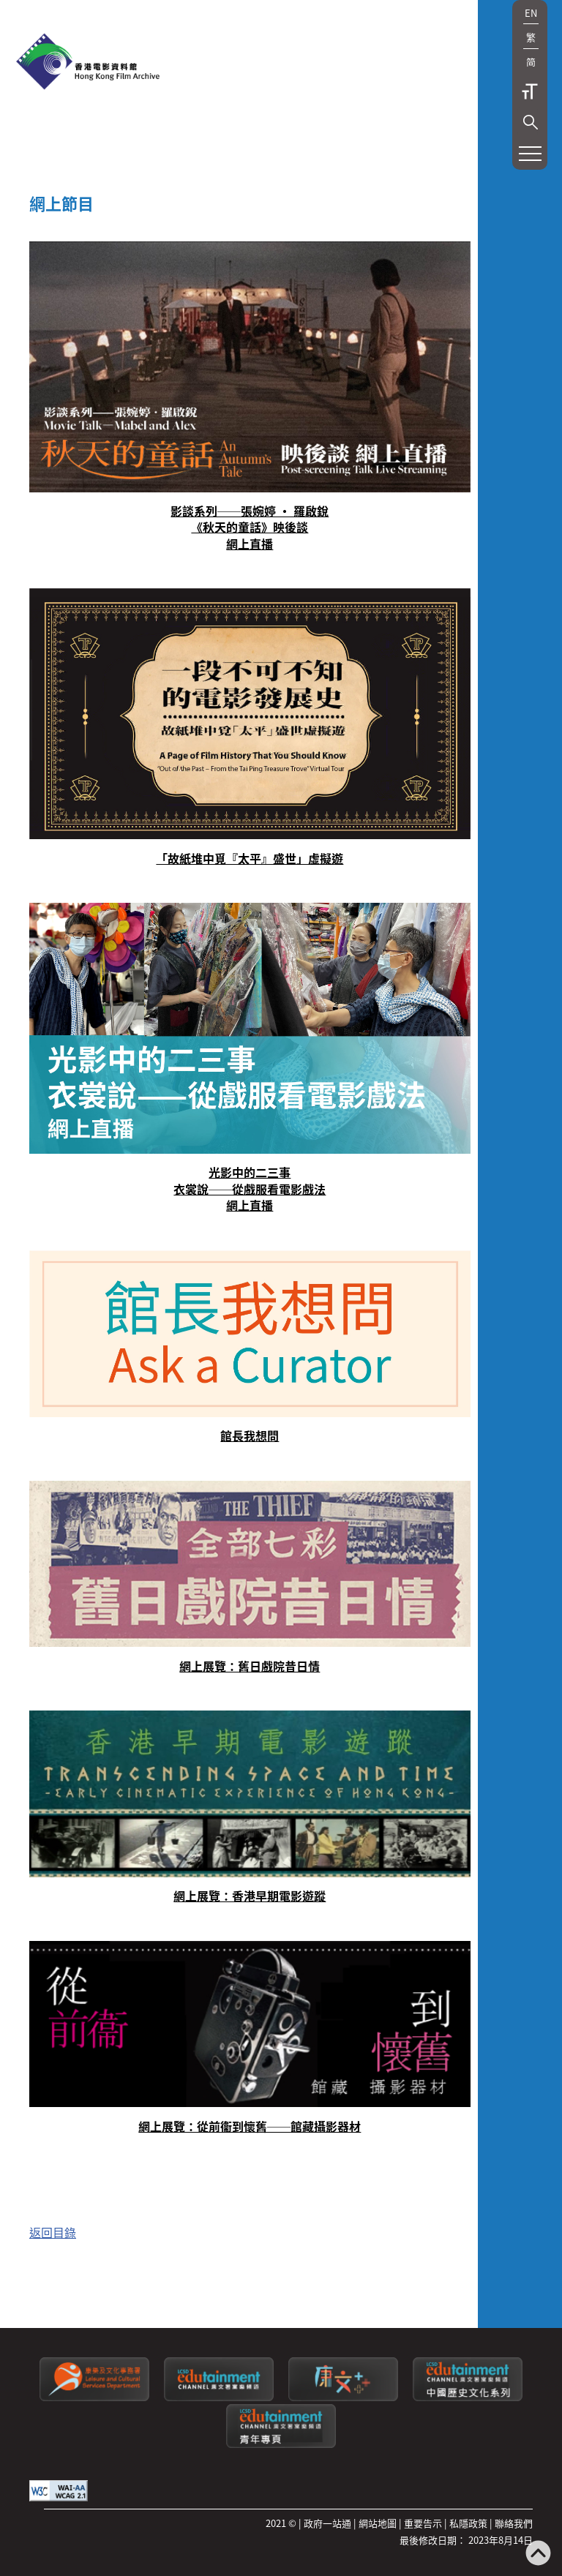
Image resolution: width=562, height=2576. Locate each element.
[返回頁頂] (538, 2554)
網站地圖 (378, 2523)
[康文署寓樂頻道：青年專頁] (281, 2444)
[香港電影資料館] (88, 63)
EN (531, 13)
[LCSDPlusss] (343, 2397)
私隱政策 (468, 2523)
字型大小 (530, 91)
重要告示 (423, 2523)
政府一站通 (327, 2523)
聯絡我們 (514, 2523)
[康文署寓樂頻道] (219, 2397)
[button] (530, 122)
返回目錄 (52, 2232)
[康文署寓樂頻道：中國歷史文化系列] (467, 2397)
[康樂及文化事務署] (94, 2397)
